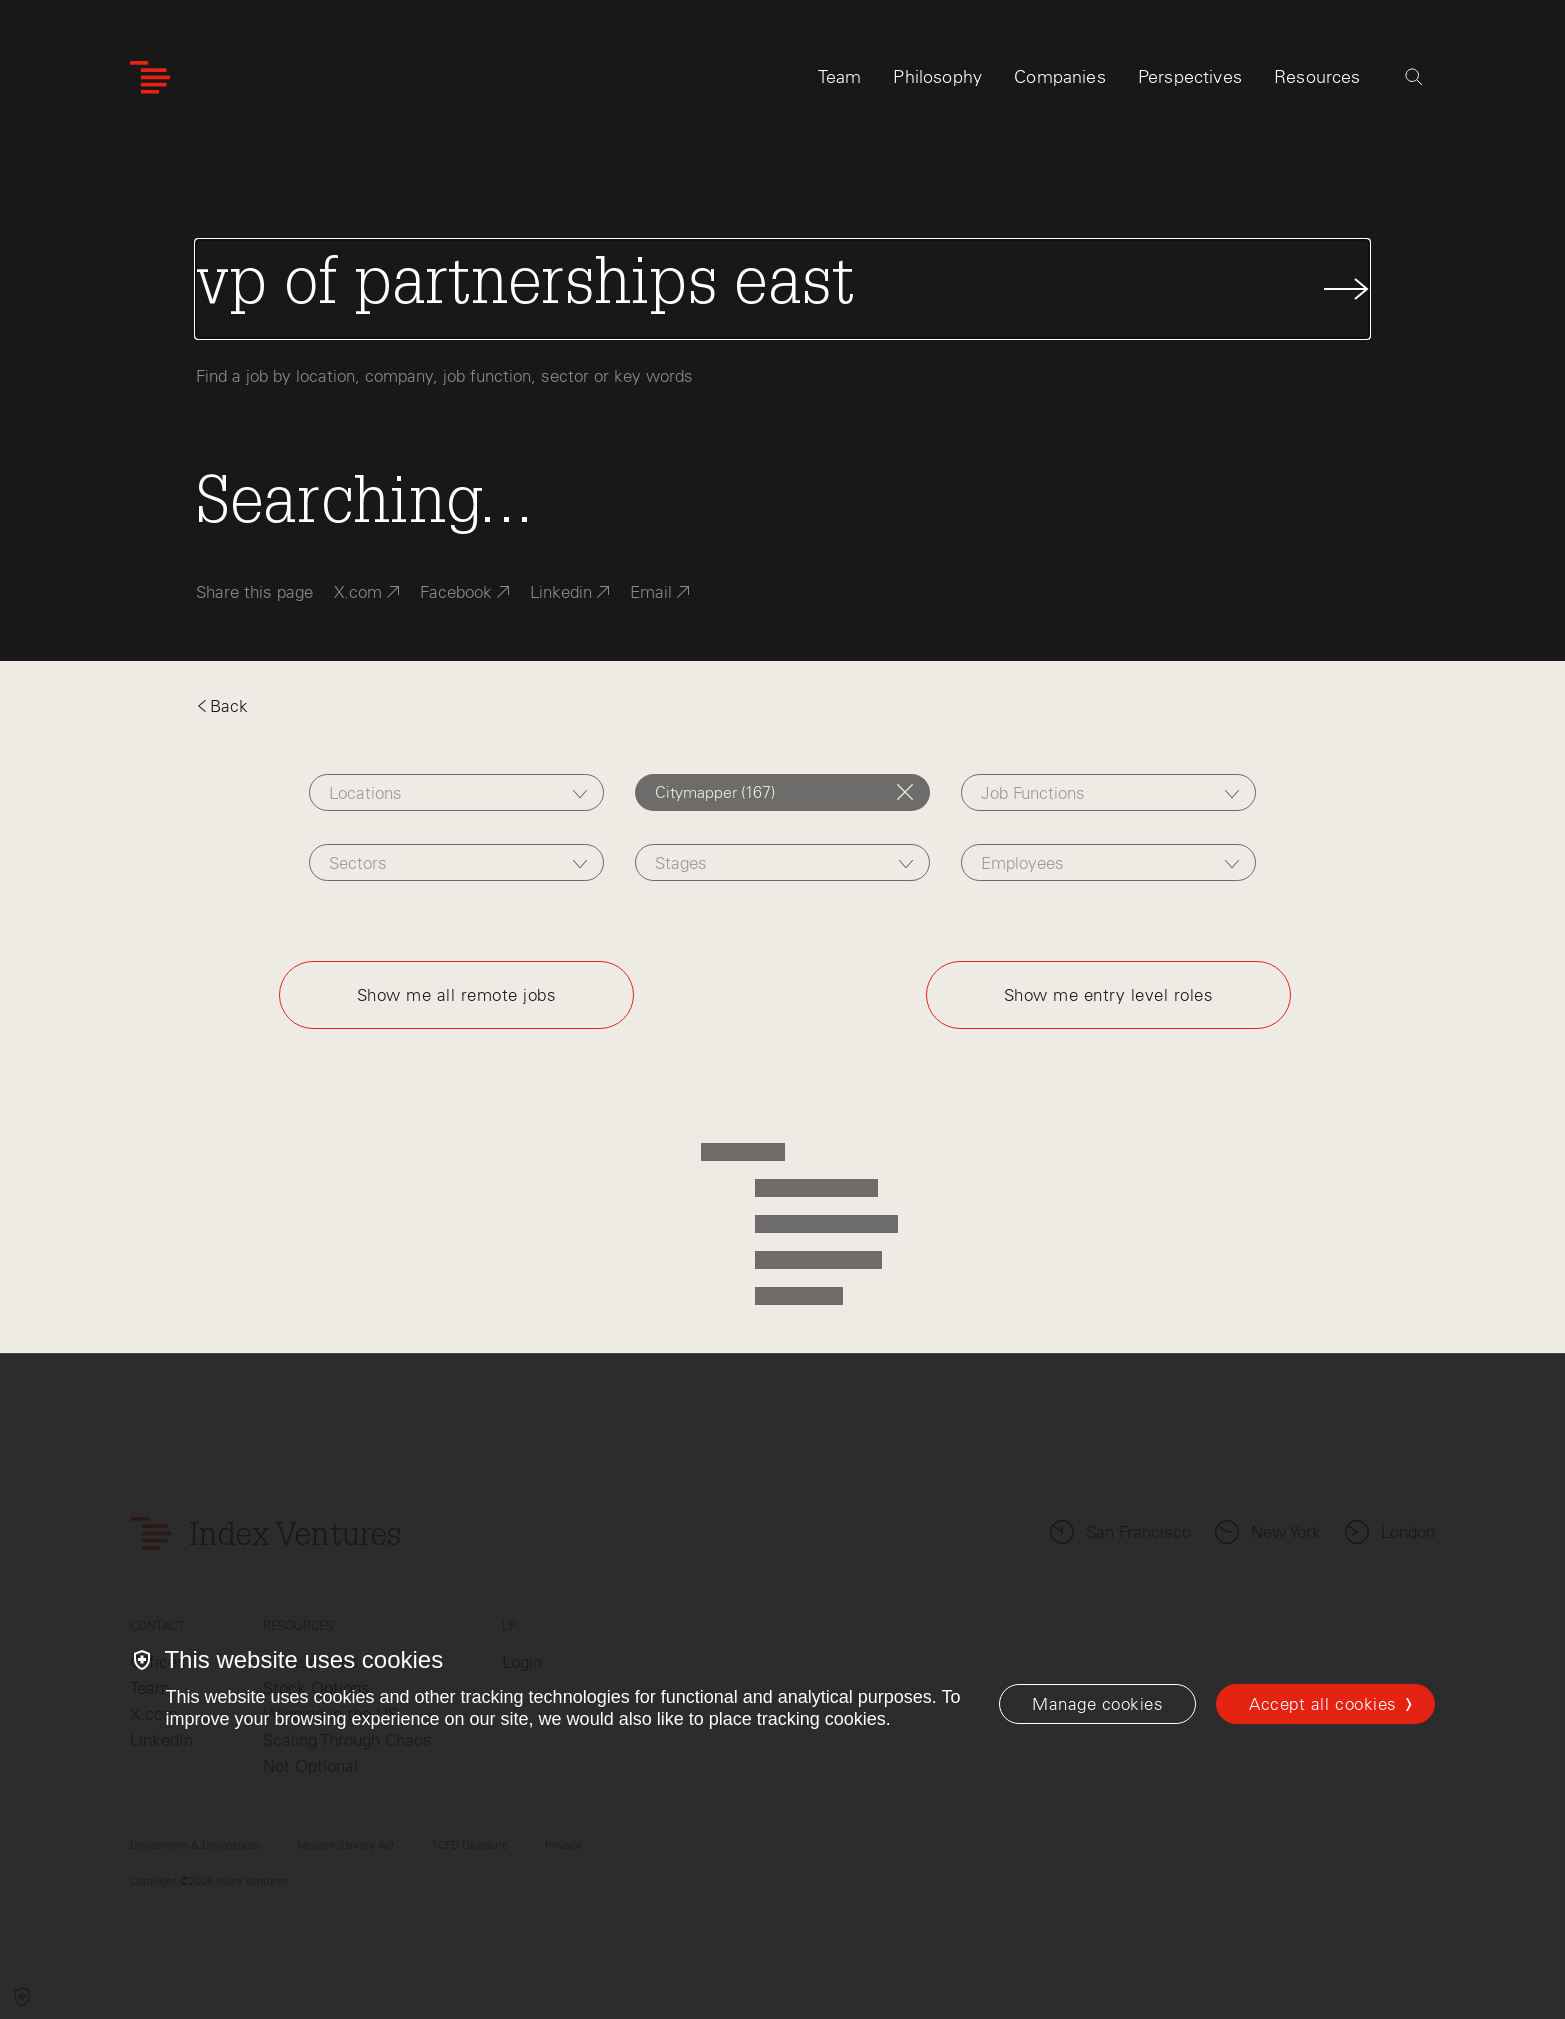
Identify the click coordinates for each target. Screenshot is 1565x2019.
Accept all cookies (1322, 1704)
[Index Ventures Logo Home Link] (150, 77)
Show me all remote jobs (457, 995)
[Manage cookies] (1097, 1704)
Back (222, 706)
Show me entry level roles (1109, 995)
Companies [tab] (1060, 77)
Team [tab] (840, 77)
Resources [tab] (1317, 77)
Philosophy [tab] (937, 77)
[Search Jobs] (783, 289)
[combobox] (456, 792)
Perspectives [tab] (1190, 77)
